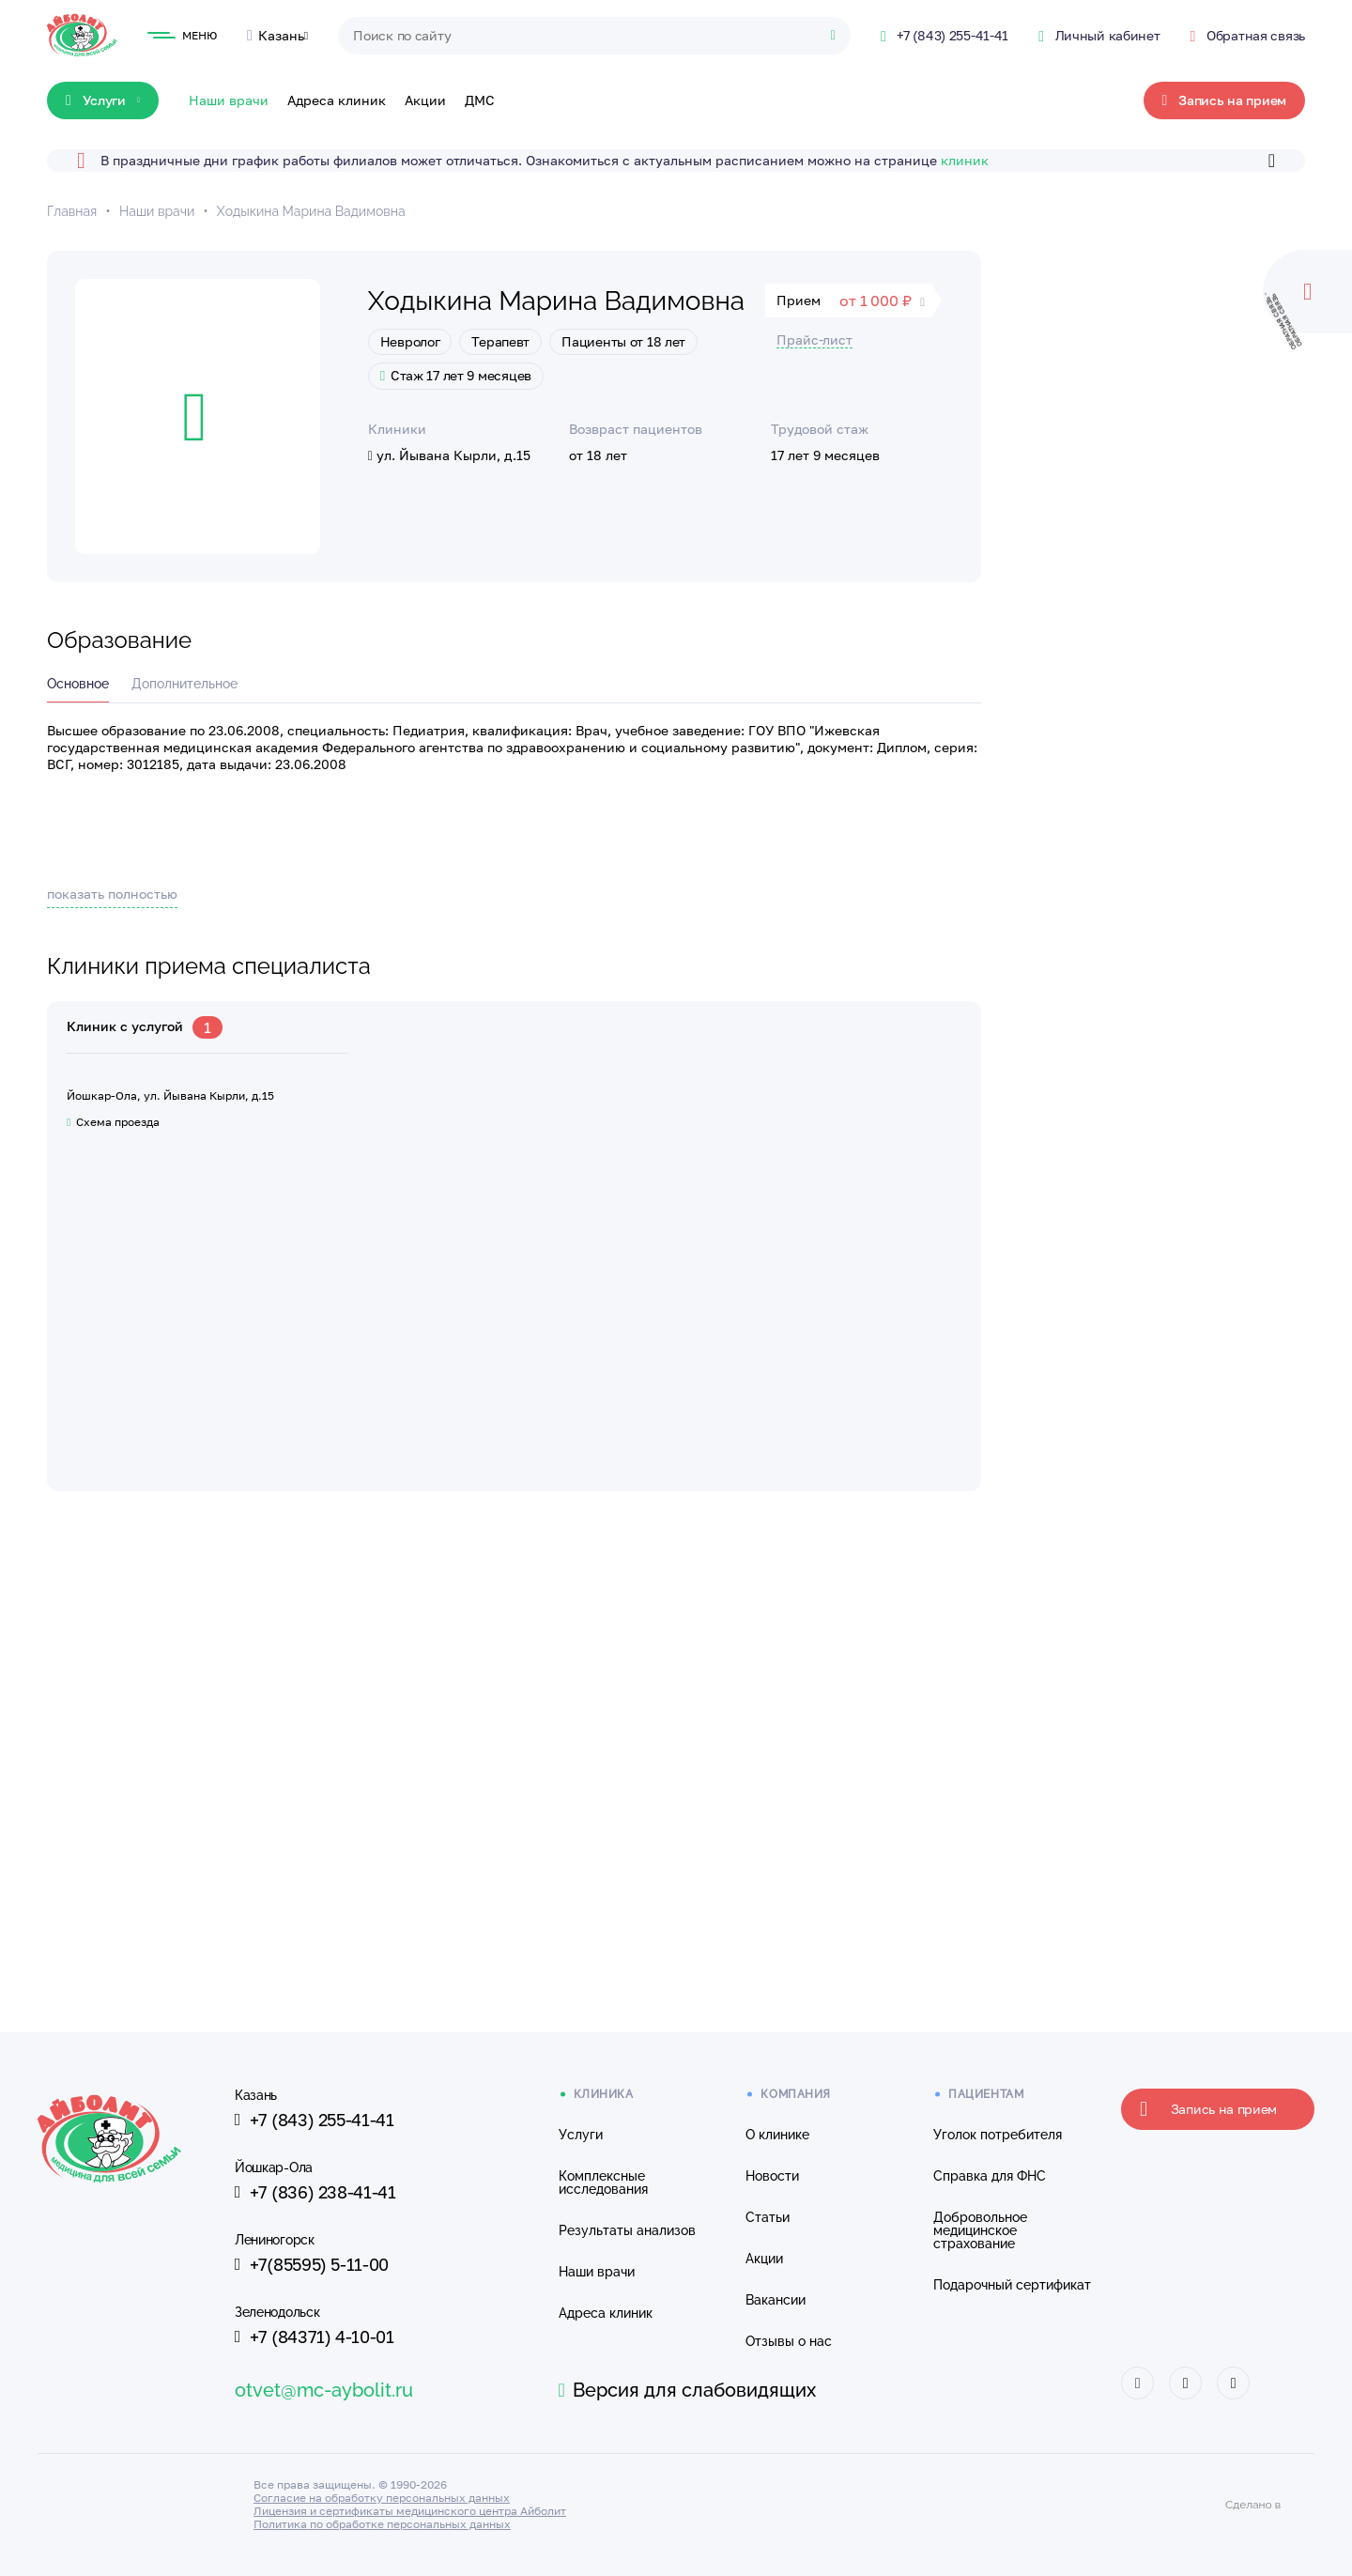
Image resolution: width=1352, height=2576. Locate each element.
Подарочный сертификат (1012, 2284)
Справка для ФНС (989, 2176)
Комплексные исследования (603, 2182)
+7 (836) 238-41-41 (315, 2191)
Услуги (581, 2134)
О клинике (777, 2134)
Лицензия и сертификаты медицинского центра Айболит (410, 2511)
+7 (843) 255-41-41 (314, 2119)
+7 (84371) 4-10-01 (314, 2336)
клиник (965, 160)
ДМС (480, 100)
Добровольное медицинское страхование (980, 2230)
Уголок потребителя (997, 2134)
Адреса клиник (336, 100)
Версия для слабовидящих (687, 2390)
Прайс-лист (814, 339)
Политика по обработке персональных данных (382, 2524)
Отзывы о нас (788, 2341)
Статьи (767, 2217)
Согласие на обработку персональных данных (382, 2498)
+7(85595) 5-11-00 (312, 2264)
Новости (772, 2176)
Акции (425, 100)
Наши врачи (229, 100)
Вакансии (775, 2299)
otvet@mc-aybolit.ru (324, 2390)
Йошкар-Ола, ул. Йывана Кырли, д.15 (170, 1095)
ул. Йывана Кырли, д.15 (449, 455)
